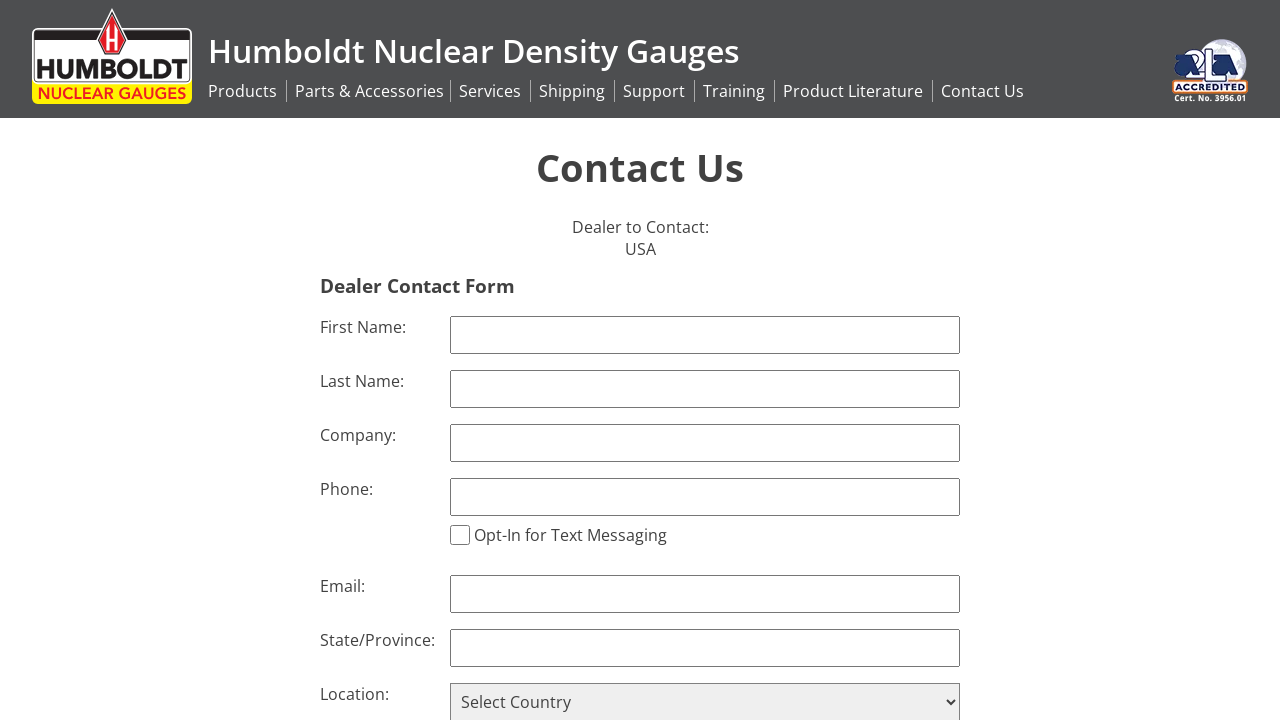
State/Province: (377, 640)
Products (242, 91)
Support (654, 91)
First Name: (363, 327)
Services (490, 91)
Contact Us (982, 91)
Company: (358, 435)
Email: (342, 586)
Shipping (572, 91)
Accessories (369, 91)
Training (734, 91)
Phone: (346, 489)
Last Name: (362, 381)
